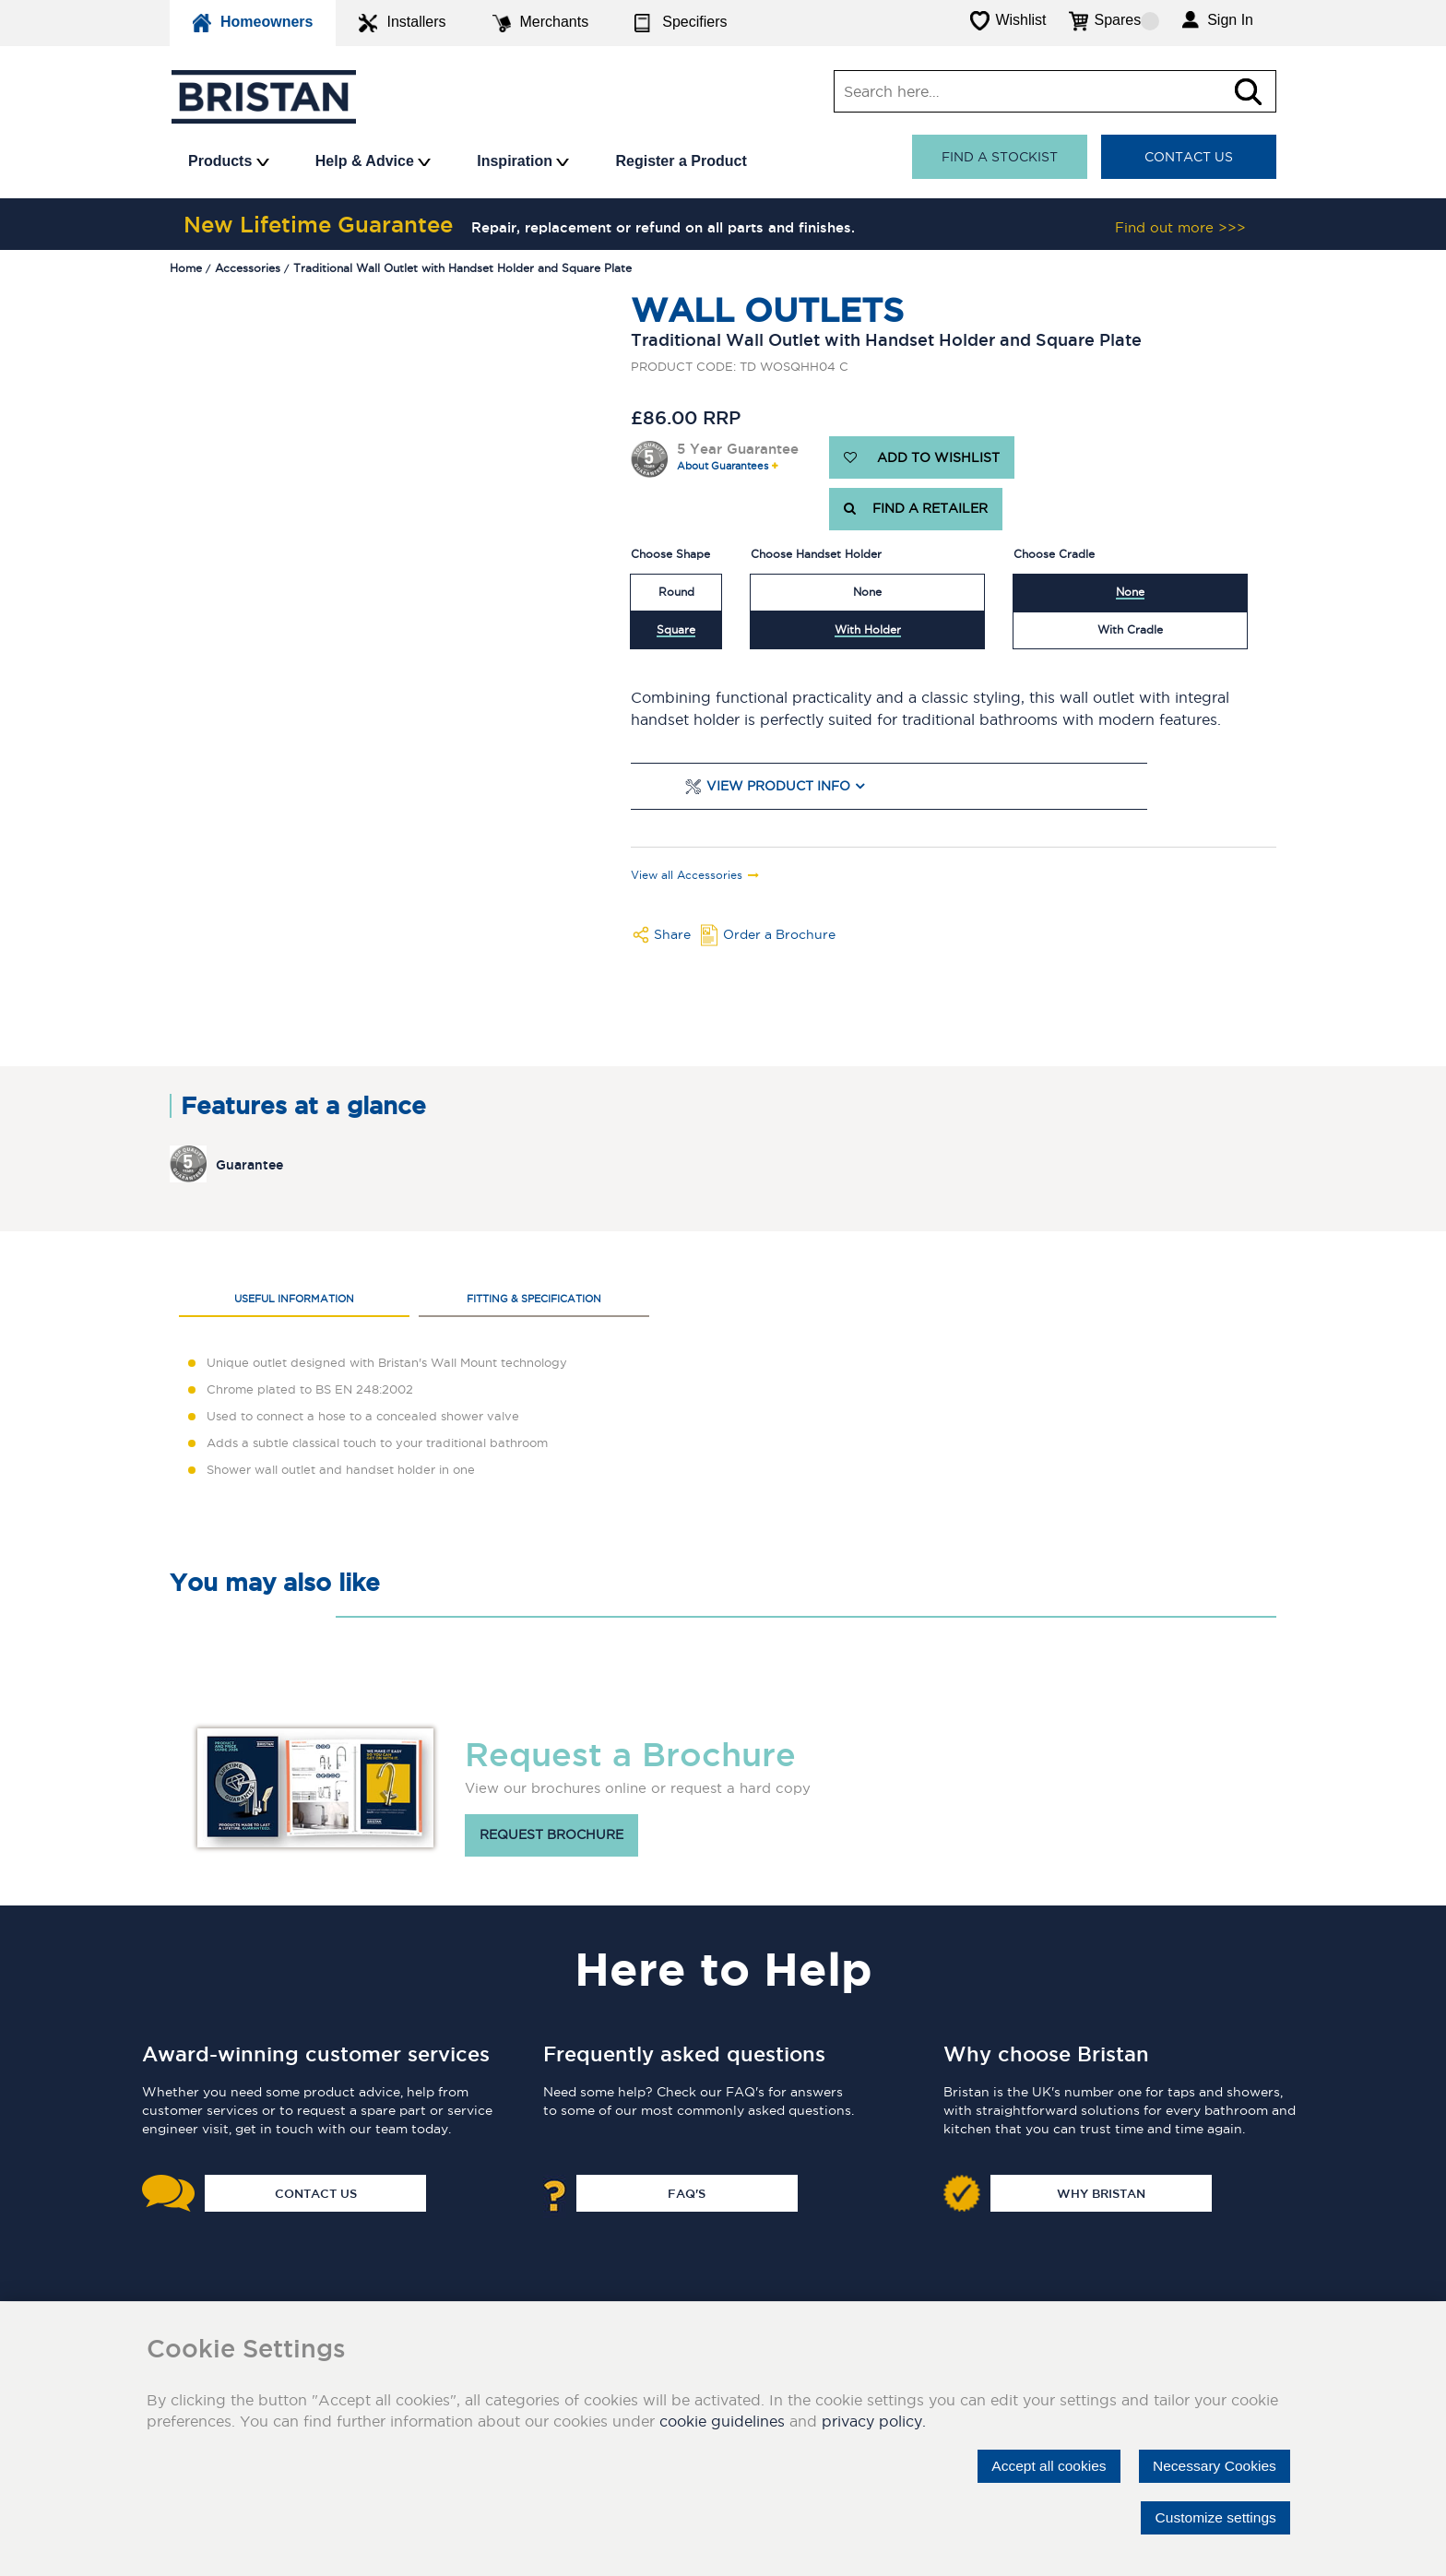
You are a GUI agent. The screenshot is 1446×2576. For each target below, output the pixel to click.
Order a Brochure (779, 934)
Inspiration (523, 161)
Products (228, 161)
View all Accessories (686, 875)
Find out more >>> (1180, 227)
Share (672, 934)
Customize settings (1213, 2517)
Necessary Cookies (1211, 2466)
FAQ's (686, 2193)
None (867, 592)
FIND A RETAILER (916, 509)
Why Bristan (1101, 2193)
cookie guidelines (722, 2421)
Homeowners (253, 23)
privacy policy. (874, 2421)
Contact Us (1188, 156)
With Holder (868, 629)
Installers (402, 23)
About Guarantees (722, 466)
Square (676, 629)
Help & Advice (373, 161)
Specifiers (680, 23)
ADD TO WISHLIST (922, 457)
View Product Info (778, 786)
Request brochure (551, 1835)
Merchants (540, 23)
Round (676, 592)
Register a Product (680, 161)
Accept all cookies (1041, 2466)
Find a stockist (1000, 156)
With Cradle (1130, 629)
